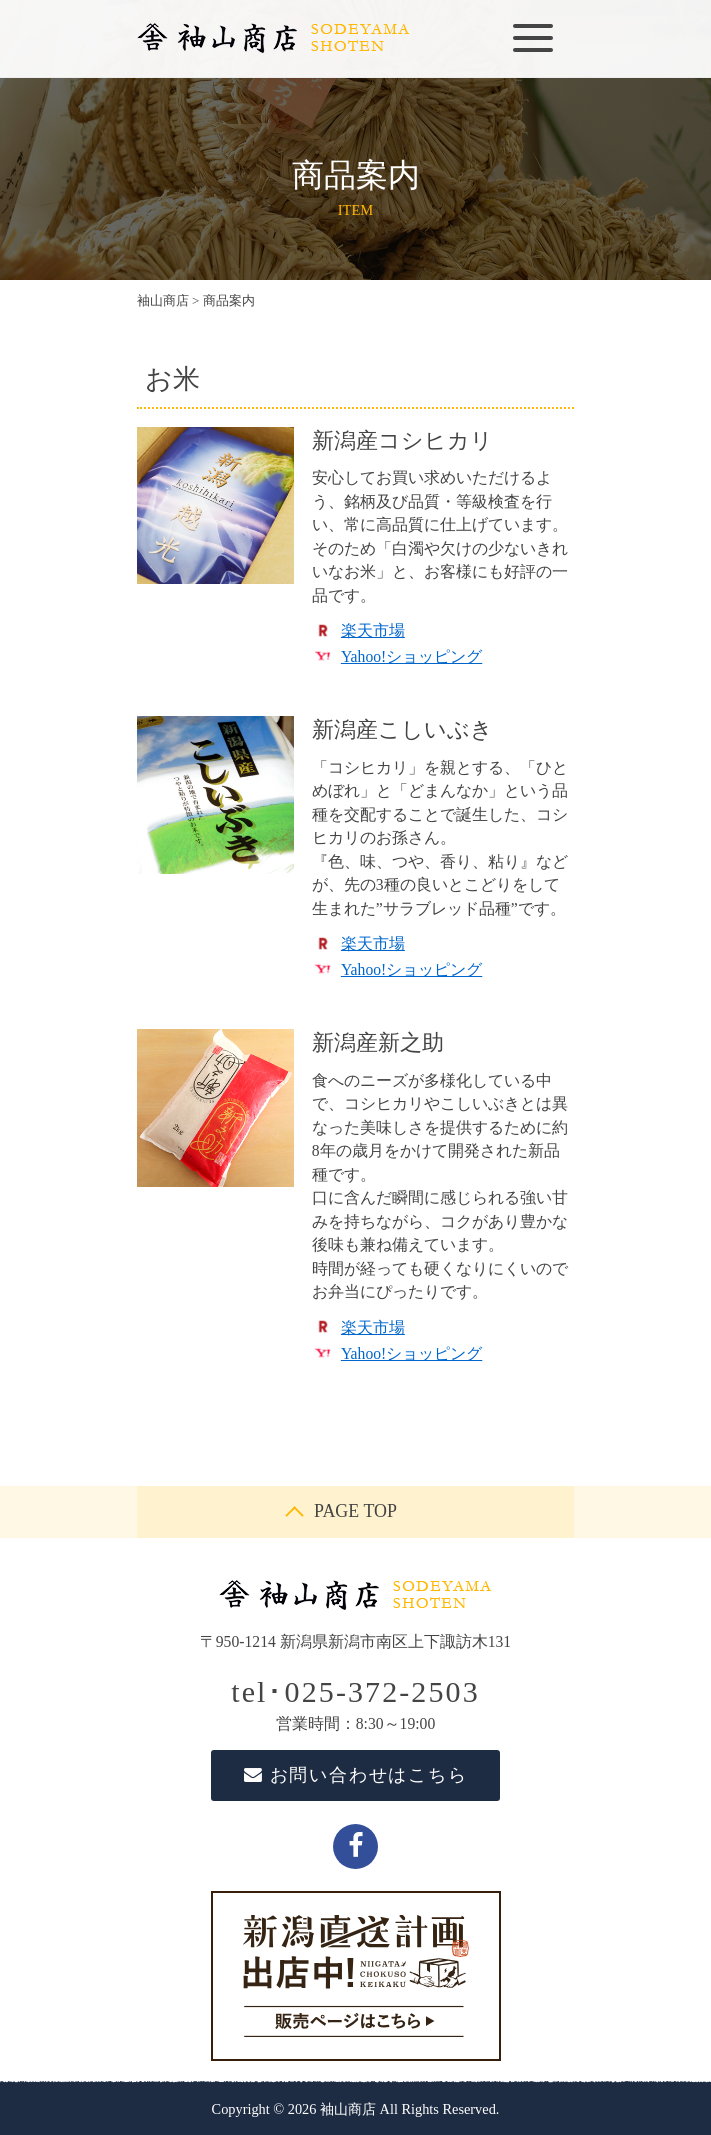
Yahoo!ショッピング (411, 656)
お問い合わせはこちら (356, 1775)
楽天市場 (373, 630)
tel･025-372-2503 (355, 1691)
